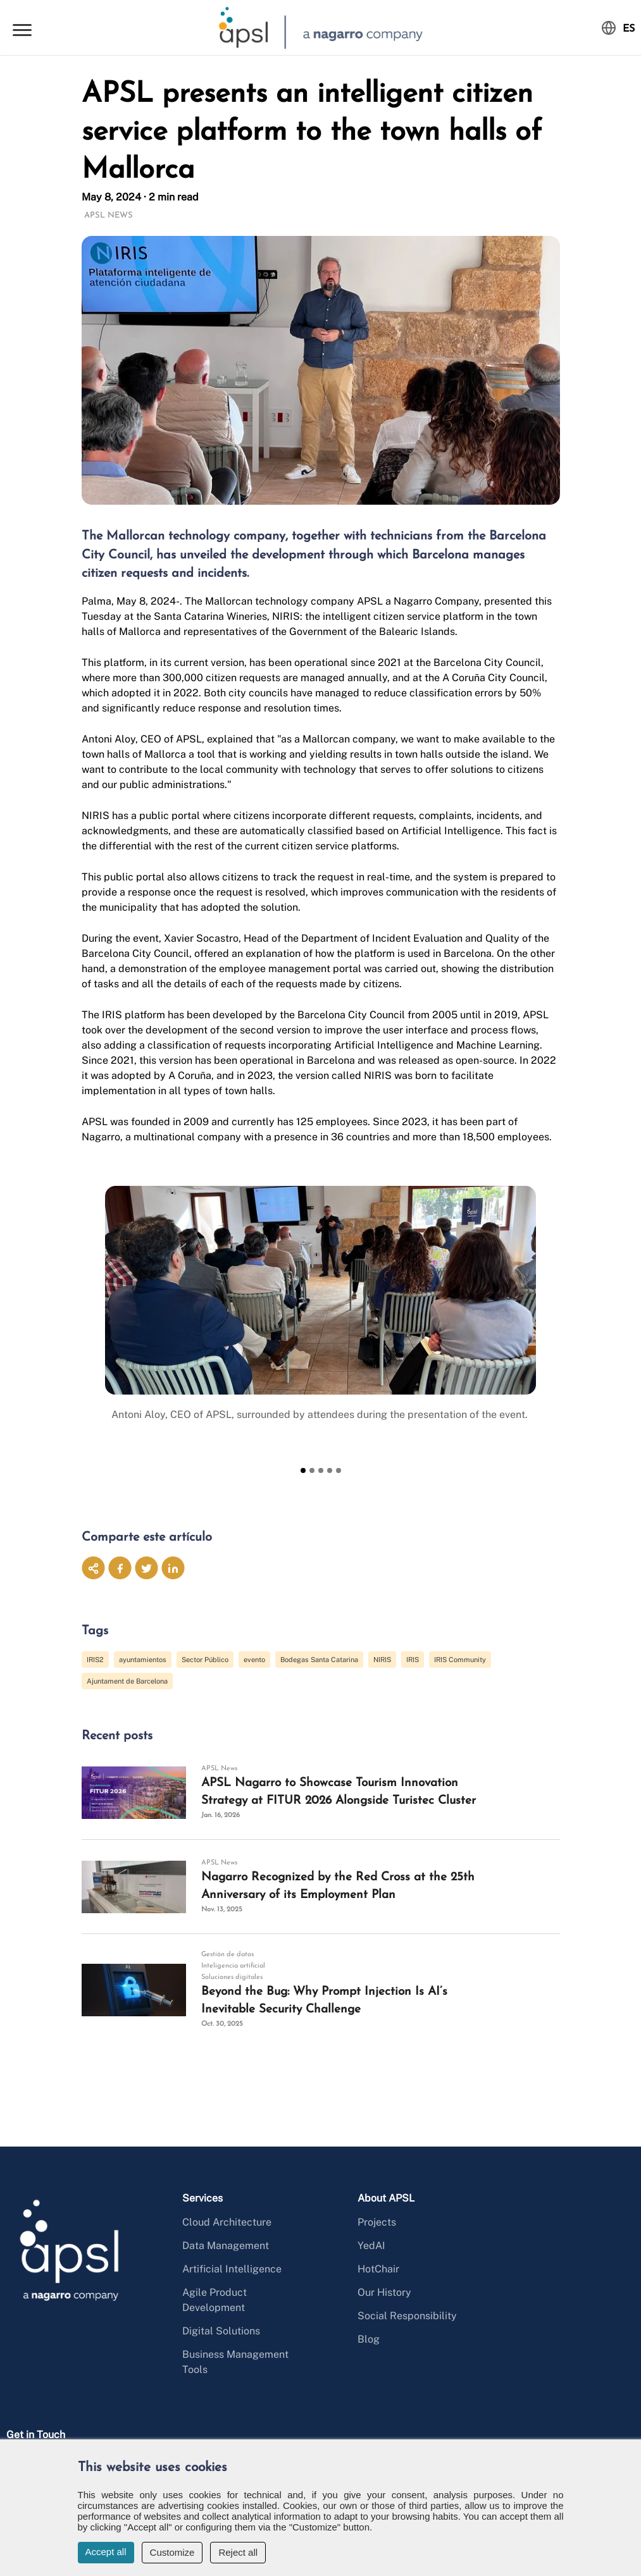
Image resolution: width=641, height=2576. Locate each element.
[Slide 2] (311, 1470)
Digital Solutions (221, 2331)
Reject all (238, 2552)
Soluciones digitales (232, 1977)
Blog (369, 2339)
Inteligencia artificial (233, 1966)
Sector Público (205, 1659)
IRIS (412, 1659)
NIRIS (382, 1659)
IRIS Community (460, 1659)
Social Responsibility (407, 2316)
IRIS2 (95, 1659)
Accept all (106, 2551)
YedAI (371, 2246)
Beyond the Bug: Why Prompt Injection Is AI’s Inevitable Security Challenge (324, 2001)
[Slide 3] (320, 1470)
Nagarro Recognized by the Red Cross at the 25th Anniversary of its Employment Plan (338, 1886)
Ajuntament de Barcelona (127, 1681)
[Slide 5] (338, 1470)
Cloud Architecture (226, 2222)
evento (254, 1659)
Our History (384, 2292)
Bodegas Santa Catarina (319, 1659)
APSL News (108, 215)
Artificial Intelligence (232, 2269)
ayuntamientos (142, 1659)
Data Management (225, 2246)
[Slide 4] (329, 1470)
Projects (377, 2222)
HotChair (378, 2269)
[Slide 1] (303, 1470)
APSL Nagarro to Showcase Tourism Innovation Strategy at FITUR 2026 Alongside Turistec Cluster (338, 1792)
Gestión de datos (227, 1954)
